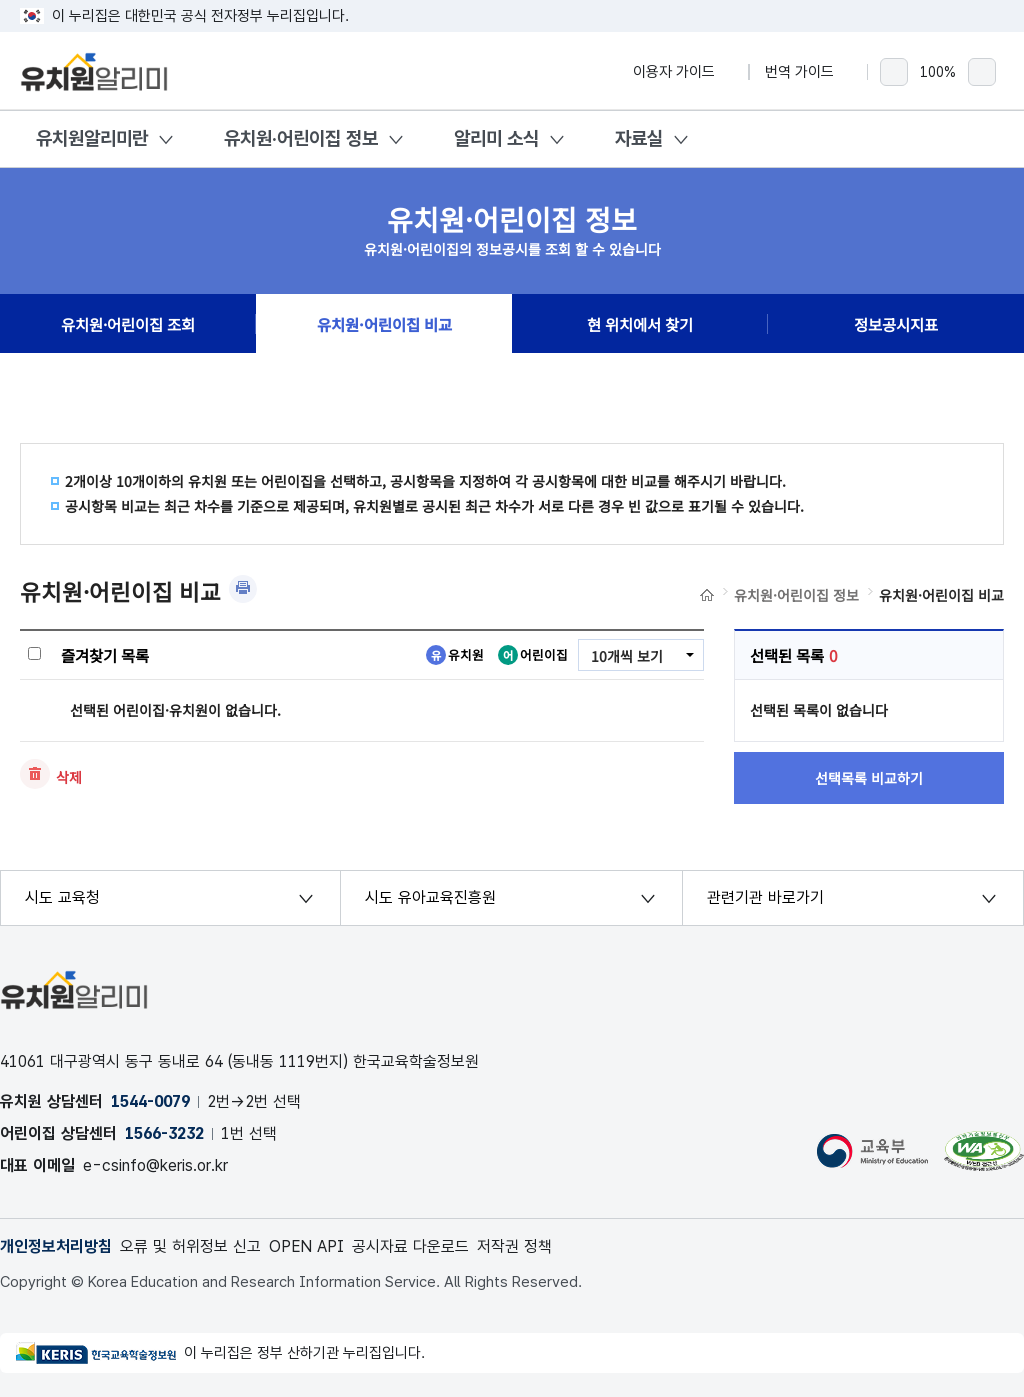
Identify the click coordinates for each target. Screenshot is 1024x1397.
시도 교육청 (62, 897)
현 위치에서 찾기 (640, 324)
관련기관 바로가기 (765, 897)
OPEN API (306, 1246)
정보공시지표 (896, 324)
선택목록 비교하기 (869, 778)
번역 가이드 (808, 72)
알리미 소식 (496, 138)
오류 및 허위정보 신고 (190, 1246)
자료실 (639, 138)
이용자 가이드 (683, 72)
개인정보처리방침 (56, 1246)
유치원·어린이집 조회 (128, 324)
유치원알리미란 (92, 138)
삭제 (69, 777)
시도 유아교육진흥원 (430, 897)
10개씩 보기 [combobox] (627, 656)
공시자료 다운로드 (410, 1246)
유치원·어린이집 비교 (384, 324)
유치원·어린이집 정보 (301, 138)
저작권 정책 (514, 1246)
